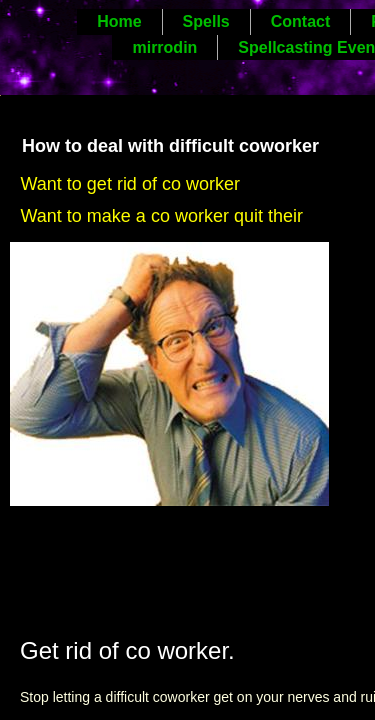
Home (119, 21)
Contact (301, 21)
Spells (206, 21)
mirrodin (164, 47)
